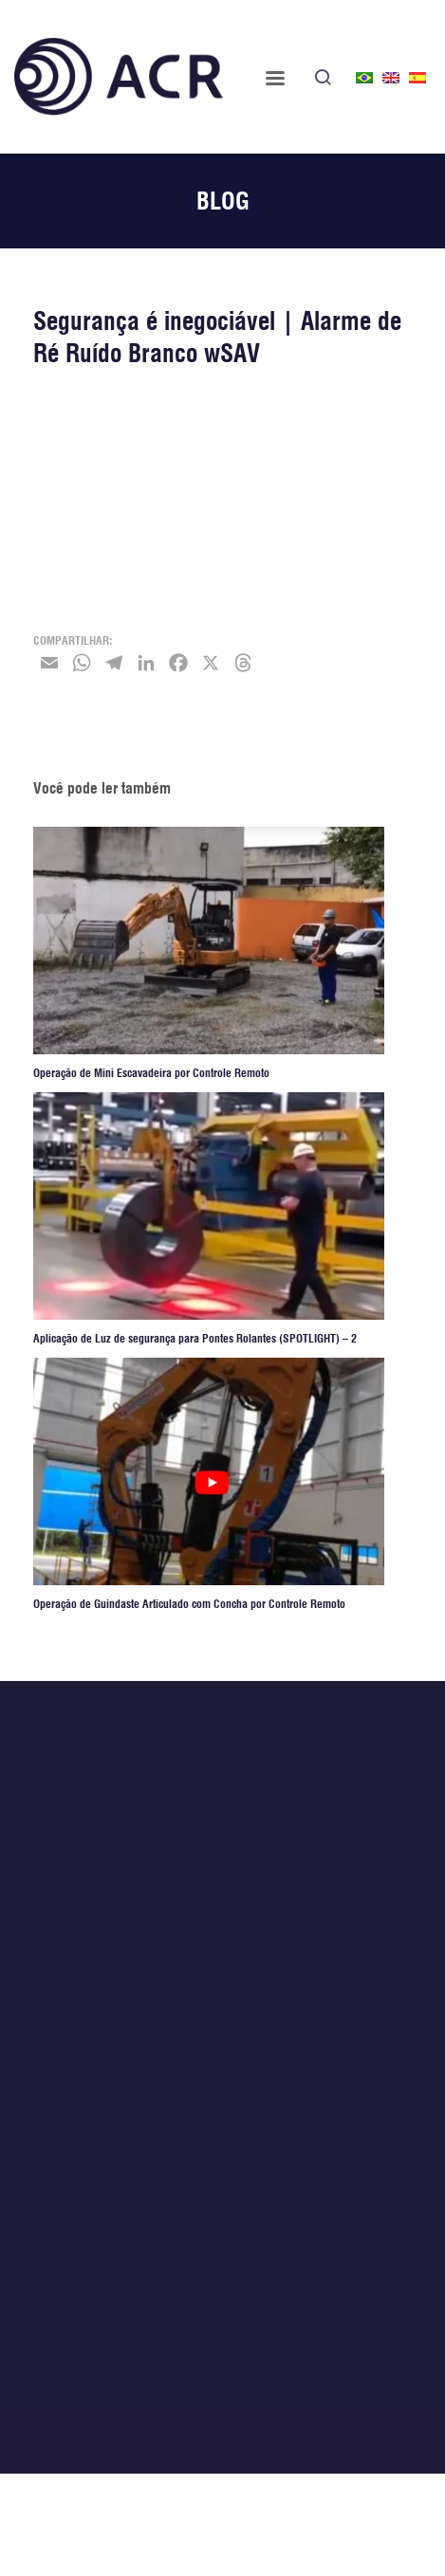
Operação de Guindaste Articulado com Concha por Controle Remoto (189, 1605)
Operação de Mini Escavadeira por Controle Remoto (151, 1074)
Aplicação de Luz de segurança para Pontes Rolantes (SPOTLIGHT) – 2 (195, 1339)
